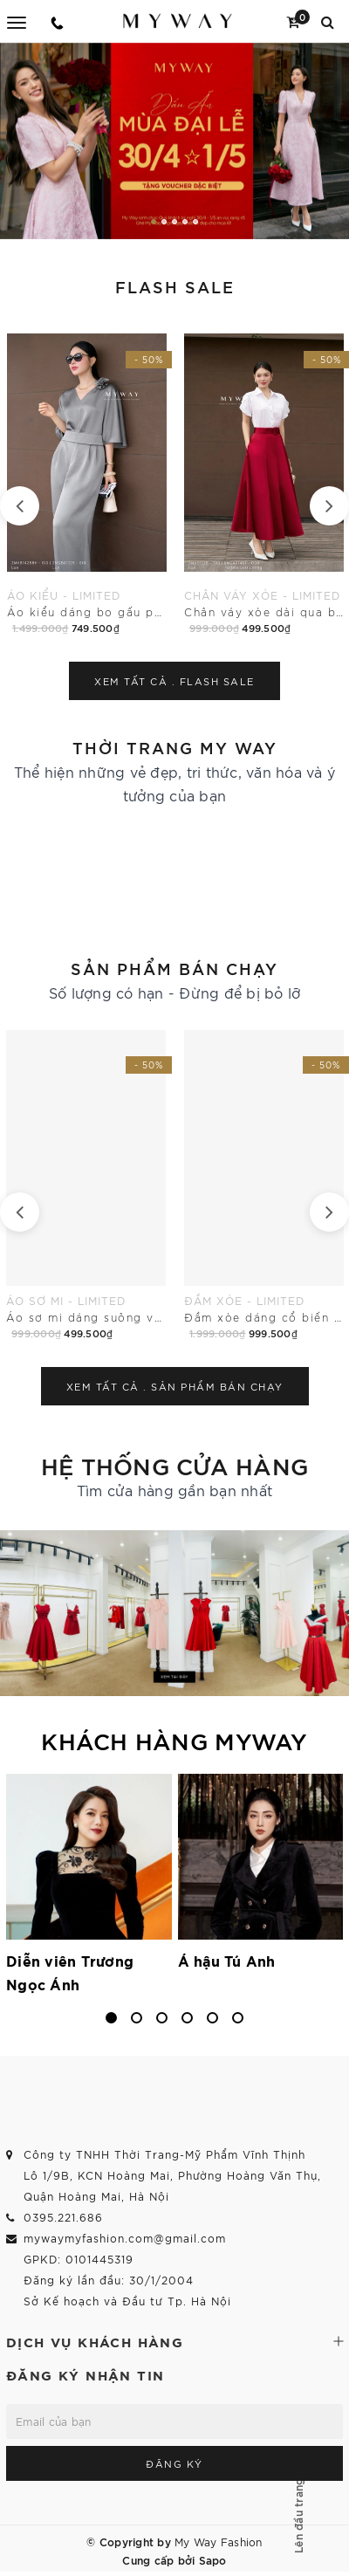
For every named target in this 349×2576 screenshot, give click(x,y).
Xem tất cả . (174, 681)
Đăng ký (174, 2463)
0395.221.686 (63, 2216)
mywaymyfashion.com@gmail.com (125, 2237)
